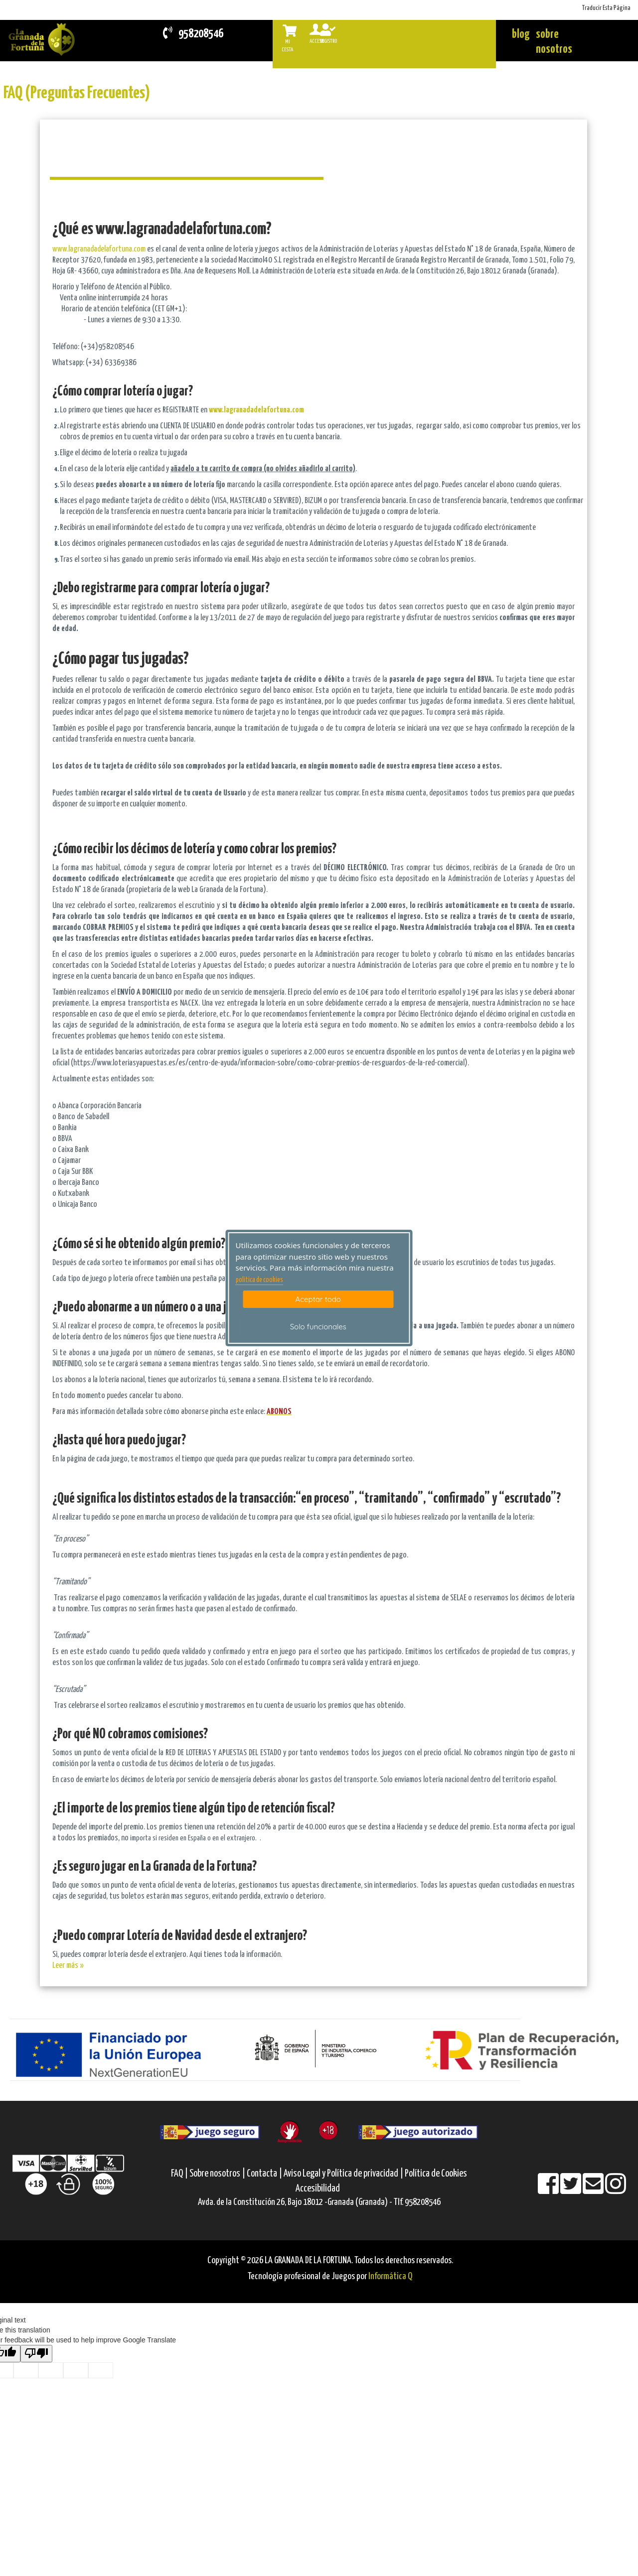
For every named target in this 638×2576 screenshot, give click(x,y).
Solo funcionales (318, 1326)
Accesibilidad (318, 2188)
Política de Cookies (436, 2174)
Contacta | (264, 2174)
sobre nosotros (554, 42)
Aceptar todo (318, 1299)
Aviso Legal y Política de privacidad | (344, 2174)
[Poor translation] (36, 2353)
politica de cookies (259, 1280)
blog (521, 34)
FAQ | (180, 2174)
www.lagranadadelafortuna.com (99, 249)
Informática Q (390, 2276)
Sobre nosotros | (217, 2174)
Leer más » (68, 1965)
